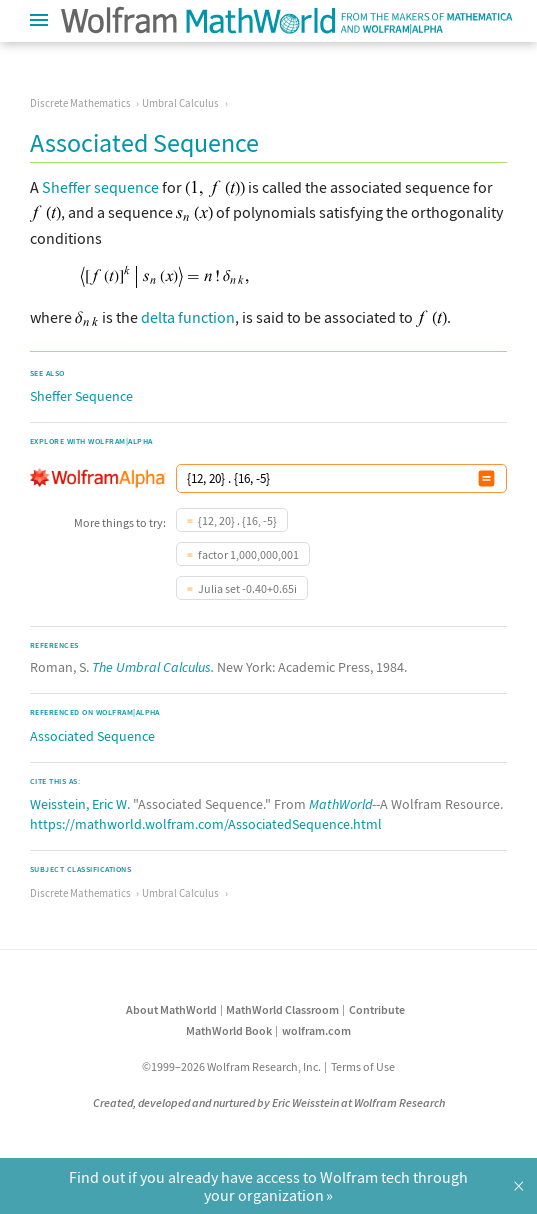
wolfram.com (316, 1030)
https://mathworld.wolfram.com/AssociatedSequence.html (206, 824)
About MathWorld (171, 1009)
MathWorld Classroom (282, 1009)
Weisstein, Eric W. (80, 804)
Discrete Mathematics (80, 103)
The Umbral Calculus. (153, 667)
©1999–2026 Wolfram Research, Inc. (231, 1066)
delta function (188, 317)
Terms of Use (363, 1066)
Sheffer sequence (100, 187)
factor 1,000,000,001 (248, 554)
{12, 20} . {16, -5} (237, 520)
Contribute (377, 1009)
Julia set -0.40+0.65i (247, 588)
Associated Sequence (92, 736)
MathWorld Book (229, 1030)
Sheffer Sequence (81, 396)
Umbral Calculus (180, 103)
